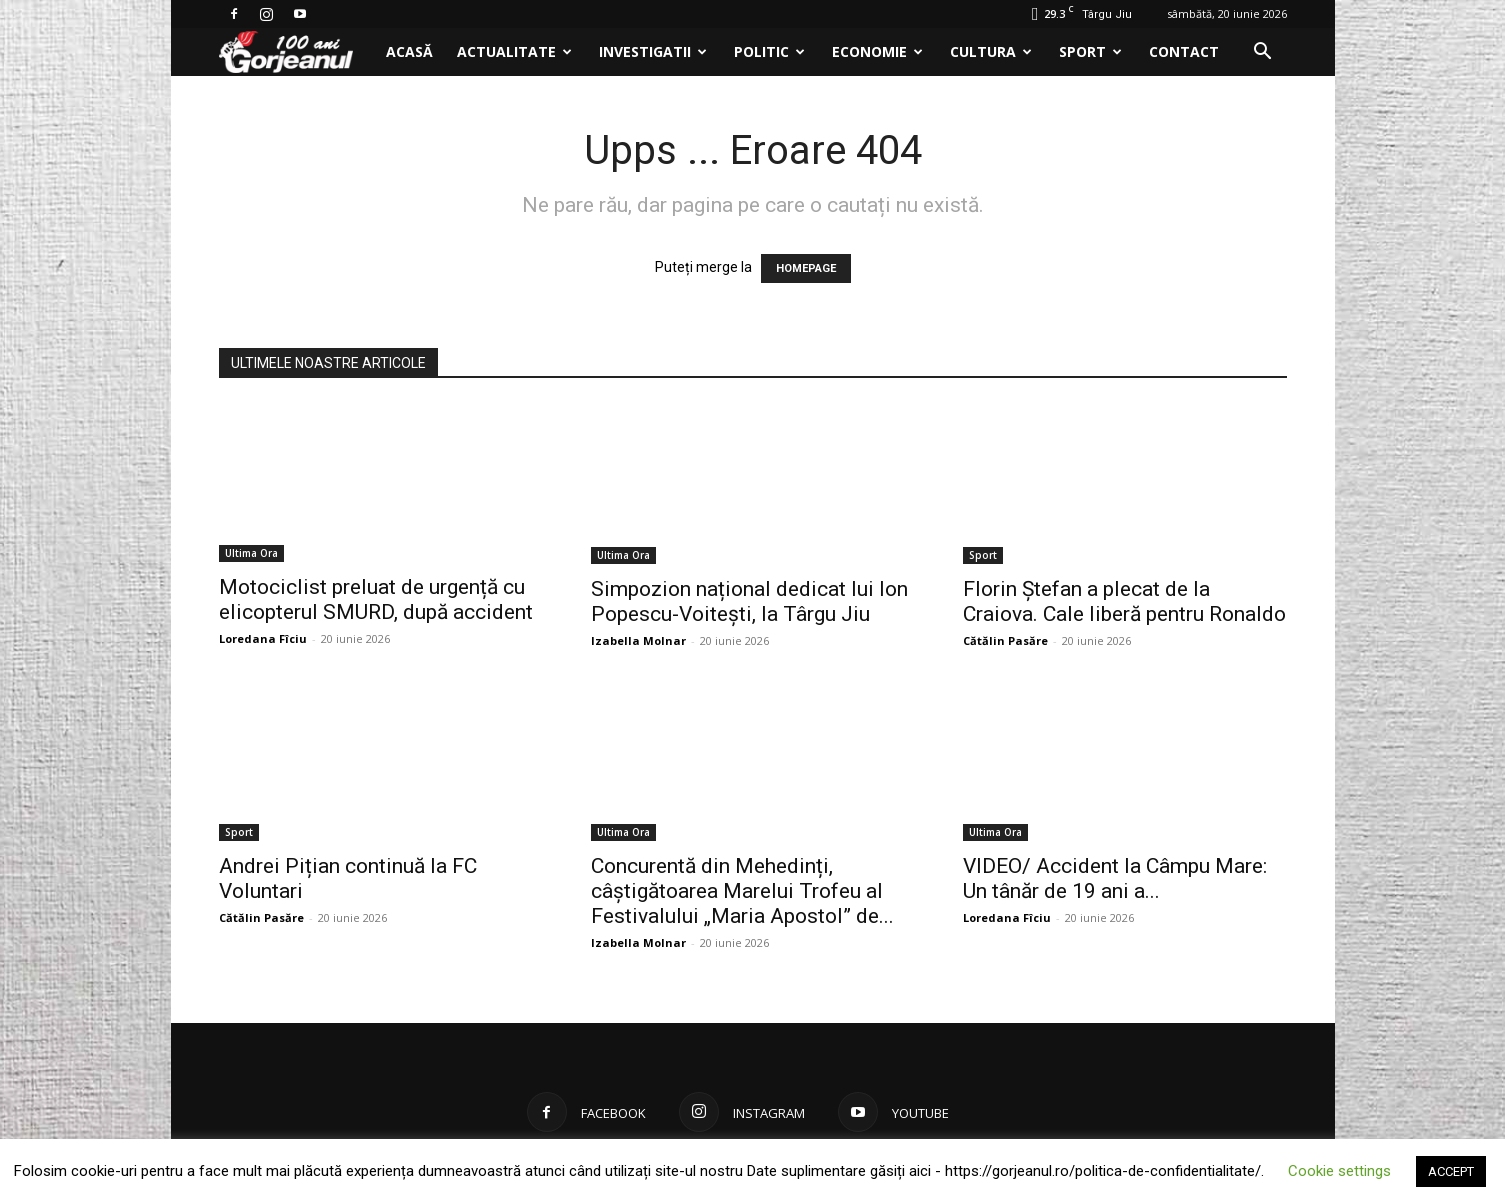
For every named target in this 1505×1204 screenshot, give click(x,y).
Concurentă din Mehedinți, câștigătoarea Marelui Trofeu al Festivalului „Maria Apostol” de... (742, 891)
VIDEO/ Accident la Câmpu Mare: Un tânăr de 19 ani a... (1115, 878)
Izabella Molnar (638, 640)
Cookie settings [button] (1339, 1171)
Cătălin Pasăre (1005, 640)
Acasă (409, 51)
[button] (1263, 53)
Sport (1090, 51)
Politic (769, 51)
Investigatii (653, 51)
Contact (1184, 51)
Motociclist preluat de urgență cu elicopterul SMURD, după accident (376, 601)
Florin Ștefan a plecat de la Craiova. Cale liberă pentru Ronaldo (1124, 601)
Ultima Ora (251, 555)
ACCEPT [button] (1451, 1171)
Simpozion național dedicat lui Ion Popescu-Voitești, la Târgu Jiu (749, 601)
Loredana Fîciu (263, 640)
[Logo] (296, 52)
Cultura (991, 51)
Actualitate (514, 51)
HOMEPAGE (806, 268)
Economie (877, 51)
